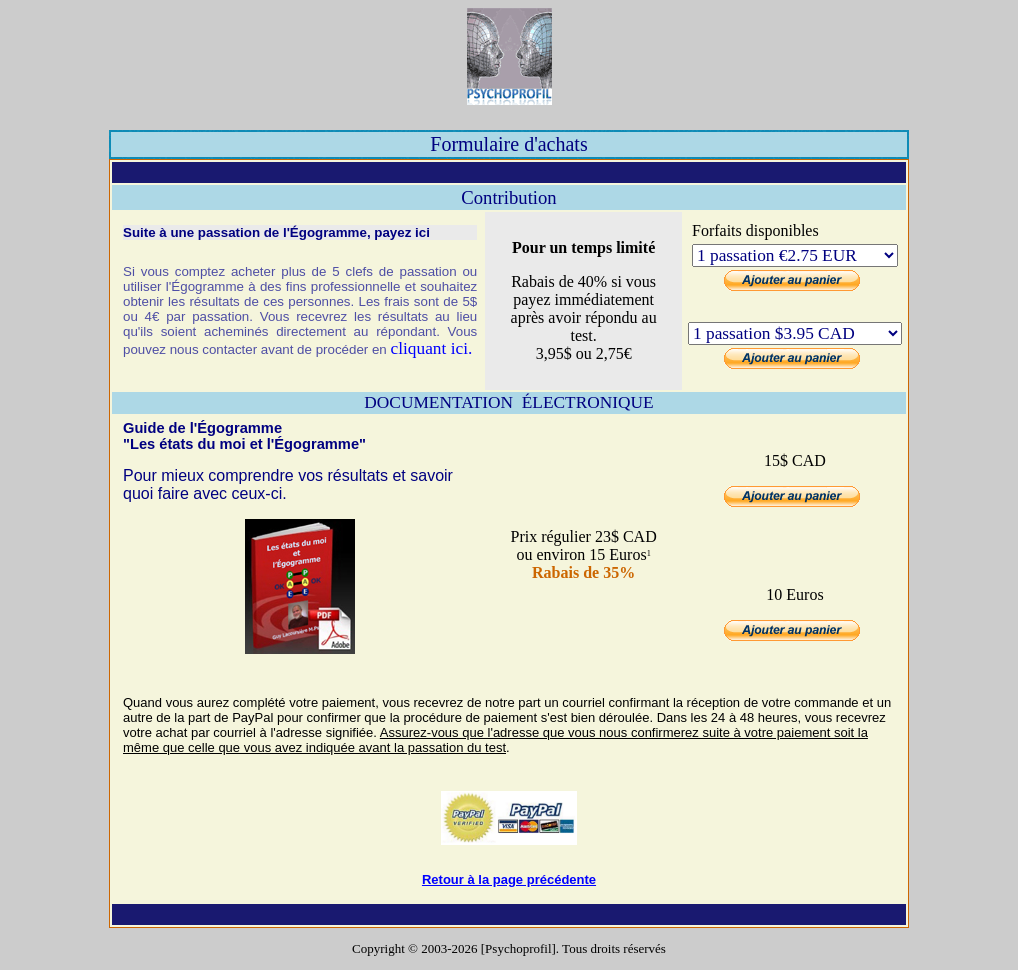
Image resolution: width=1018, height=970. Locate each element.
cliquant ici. (431, 348)
